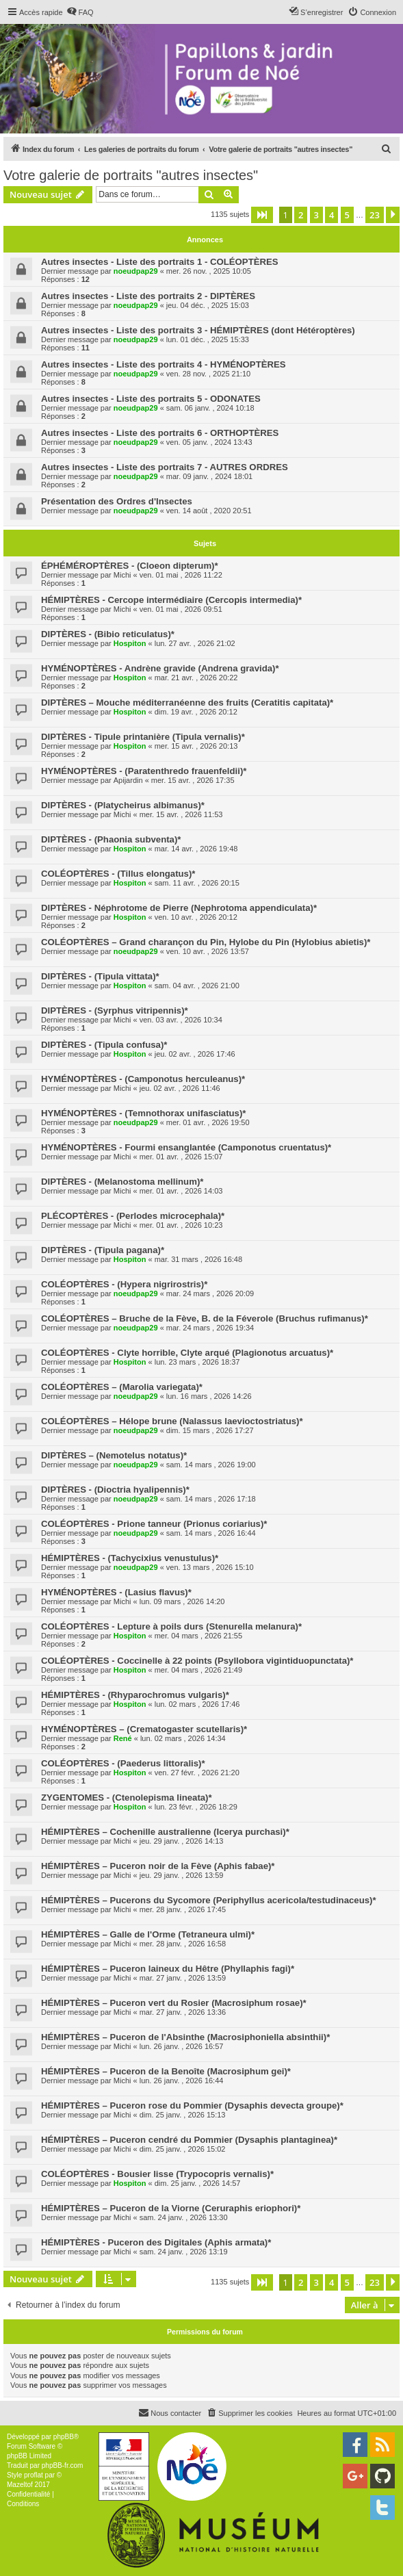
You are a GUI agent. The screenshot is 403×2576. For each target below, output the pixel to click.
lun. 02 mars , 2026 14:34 (183, 1738)
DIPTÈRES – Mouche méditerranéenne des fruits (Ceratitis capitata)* (187, 702)
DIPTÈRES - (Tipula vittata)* (100, 976)
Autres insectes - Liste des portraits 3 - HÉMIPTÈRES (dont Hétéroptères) (198, 330)
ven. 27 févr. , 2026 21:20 (197, 1772)
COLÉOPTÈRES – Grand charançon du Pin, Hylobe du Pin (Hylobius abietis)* (205, 942)
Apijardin (128, 780)
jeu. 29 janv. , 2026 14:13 (182, 1841)
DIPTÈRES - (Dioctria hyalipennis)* (115, 1489)
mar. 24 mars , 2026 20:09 (210, 1293)
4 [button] (331, 215)
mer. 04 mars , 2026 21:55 (198, 1636)
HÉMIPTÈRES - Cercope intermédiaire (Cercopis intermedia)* (171, 600)
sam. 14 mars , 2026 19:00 (211, 1464)
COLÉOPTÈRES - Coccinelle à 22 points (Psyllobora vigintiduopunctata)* (197, 1661)
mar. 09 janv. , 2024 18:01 (209, 476)
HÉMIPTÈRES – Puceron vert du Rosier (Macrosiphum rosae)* (174, 2003)
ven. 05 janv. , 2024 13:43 (209, 442)
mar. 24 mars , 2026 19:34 (210, 1328)
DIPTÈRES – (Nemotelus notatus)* (114, 1455)
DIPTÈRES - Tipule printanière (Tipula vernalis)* (143, 737)
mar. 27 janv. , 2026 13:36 (183, 2012)
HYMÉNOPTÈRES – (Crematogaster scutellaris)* (144, 1729)
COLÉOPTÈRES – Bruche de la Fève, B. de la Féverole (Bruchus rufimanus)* (204, 1318)
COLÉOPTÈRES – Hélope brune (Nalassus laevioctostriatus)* (172, 1421)
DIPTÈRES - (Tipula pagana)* (102, 1250)
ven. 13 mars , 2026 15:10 (210, 1567)
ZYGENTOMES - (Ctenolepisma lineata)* (126, 1797)
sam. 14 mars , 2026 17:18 (211, 1499)
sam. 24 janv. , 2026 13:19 (184, 2251)
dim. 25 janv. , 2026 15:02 (183, 2149)
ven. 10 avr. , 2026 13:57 (207, 951)
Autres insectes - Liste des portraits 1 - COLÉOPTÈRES (159, 262)
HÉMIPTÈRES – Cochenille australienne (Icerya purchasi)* (165, 1832)
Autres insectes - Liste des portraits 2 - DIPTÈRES (148, 296)
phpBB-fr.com (62, 2465)
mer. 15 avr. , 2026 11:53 (181, 814)
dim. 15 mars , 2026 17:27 (210, 1430)
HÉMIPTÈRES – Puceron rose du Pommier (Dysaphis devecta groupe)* (192, 2105)
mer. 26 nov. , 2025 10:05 (208, 271)
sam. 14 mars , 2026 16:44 (211, 1533)
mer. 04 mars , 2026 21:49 (198, 1670)
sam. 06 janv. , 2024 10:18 (210, 408)
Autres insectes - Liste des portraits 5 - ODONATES (151, 399)
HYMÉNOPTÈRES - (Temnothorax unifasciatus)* (143, 1113)
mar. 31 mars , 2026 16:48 (198, 1259)
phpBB (63, 2436)
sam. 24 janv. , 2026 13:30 (184, 2217)
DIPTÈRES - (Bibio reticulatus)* (107, 634)
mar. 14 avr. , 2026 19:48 (196, 849)
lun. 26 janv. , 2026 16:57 (182, 2046)
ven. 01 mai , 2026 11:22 (181, 575)
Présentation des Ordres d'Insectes (116, 501)
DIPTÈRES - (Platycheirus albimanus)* (123, 805)
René (123, 1738)
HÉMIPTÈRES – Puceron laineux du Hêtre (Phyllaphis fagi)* (167, 1968)
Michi (122, 575)
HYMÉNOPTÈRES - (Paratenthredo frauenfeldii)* (143, 771)
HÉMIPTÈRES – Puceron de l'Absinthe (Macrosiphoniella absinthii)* (185, 2037)
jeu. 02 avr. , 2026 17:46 (195, 1054)
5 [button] (347, 215)
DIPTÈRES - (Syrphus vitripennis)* (114, 1010)
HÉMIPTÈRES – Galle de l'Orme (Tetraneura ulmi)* (148, 1934)
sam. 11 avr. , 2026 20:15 (197, 883)
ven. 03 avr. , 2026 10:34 (181, 1020)
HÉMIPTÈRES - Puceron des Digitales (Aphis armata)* (156, 2242)
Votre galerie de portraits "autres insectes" (130, 175)
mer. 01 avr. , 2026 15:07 (181, 1156)
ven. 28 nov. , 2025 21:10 (208, 374)
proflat (33, 2475)
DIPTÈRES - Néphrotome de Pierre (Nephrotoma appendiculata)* (179, 908)
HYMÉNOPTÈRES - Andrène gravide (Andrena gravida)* (160, 668)
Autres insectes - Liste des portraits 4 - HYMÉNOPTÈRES (163, 364)
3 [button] (316, 215)
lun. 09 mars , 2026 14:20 (182, 1601)
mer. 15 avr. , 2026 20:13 (196, 746)
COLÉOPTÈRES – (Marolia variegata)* (122, 1387)
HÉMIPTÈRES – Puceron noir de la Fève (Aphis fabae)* (158, 1866)
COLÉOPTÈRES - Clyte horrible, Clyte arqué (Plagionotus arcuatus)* (187, 1353)
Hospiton (130, 643)
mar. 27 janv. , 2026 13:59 (183, 1978)
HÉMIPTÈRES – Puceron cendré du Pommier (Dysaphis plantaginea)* (189, 2140)
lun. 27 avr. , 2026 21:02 (195, 643)
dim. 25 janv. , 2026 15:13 (183, 2115)
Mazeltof (20, 2484)
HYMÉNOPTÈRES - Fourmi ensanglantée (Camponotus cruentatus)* (186, 1147)
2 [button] (300, 215)
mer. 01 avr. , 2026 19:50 (208, 1122)
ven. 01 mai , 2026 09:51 (181, 609)
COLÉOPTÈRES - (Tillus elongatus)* (118, 873)
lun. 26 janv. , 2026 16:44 (182, 2080)
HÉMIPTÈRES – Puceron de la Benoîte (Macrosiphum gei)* (166, 2071)
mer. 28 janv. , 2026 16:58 (183, 1944)
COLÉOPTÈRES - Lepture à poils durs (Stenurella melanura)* (171, 1626)
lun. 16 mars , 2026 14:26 (209, 1396)
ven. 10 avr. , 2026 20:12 (196, 917)
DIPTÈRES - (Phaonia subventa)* (111, 839)
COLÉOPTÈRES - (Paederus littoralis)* (123, 1763)
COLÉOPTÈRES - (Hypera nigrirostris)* (124, 1284)
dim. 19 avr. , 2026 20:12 (196, 712)
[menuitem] (80, 12)
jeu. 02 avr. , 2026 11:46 (180, 1088)
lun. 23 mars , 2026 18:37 (197, 1362)
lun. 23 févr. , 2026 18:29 (196, 1807)
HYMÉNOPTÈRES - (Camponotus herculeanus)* (143, 1079)
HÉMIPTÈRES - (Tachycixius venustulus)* (129, 1558)
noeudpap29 (136, 271)
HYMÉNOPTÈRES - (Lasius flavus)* (116, 1592)
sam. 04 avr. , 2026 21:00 (197, 985)
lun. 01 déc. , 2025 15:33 (207, 339)
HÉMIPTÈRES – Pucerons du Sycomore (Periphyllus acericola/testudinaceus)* (208, 1900)
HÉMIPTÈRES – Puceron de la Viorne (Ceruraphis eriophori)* (170, 2208)
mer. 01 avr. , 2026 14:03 (181, 1191)
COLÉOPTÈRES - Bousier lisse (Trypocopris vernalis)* (157, 2174)
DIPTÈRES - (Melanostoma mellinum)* (122, 1181)
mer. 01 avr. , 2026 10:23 (181, 1225)
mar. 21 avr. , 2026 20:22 (196, 677)
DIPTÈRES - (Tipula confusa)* (104, 1045)
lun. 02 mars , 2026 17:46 (197, 1704)
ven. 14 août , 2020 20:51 (209, 510)
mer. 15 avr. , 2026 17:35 (193, 780)
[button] (262, 215)
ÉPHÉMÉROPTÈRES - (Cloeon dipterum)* (129, 566)
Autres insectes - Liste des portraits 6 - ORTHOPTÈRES (159, 433)
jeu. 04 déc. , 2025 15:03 (207, 305)
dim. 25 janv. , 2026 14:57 (198, 2183)
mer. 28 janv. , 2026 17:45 (183, 1909)
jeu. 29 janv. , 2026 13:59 (182, 1875)
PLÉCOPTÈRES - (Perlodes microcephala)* (132, 1216)
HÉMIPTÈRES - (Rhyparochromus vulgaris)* (135, 1695)
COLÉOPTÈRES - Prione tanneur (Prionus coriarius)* (154, 1524)
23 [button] (374, 215)
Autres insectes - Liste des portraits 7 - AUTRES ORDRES (164, 467)
